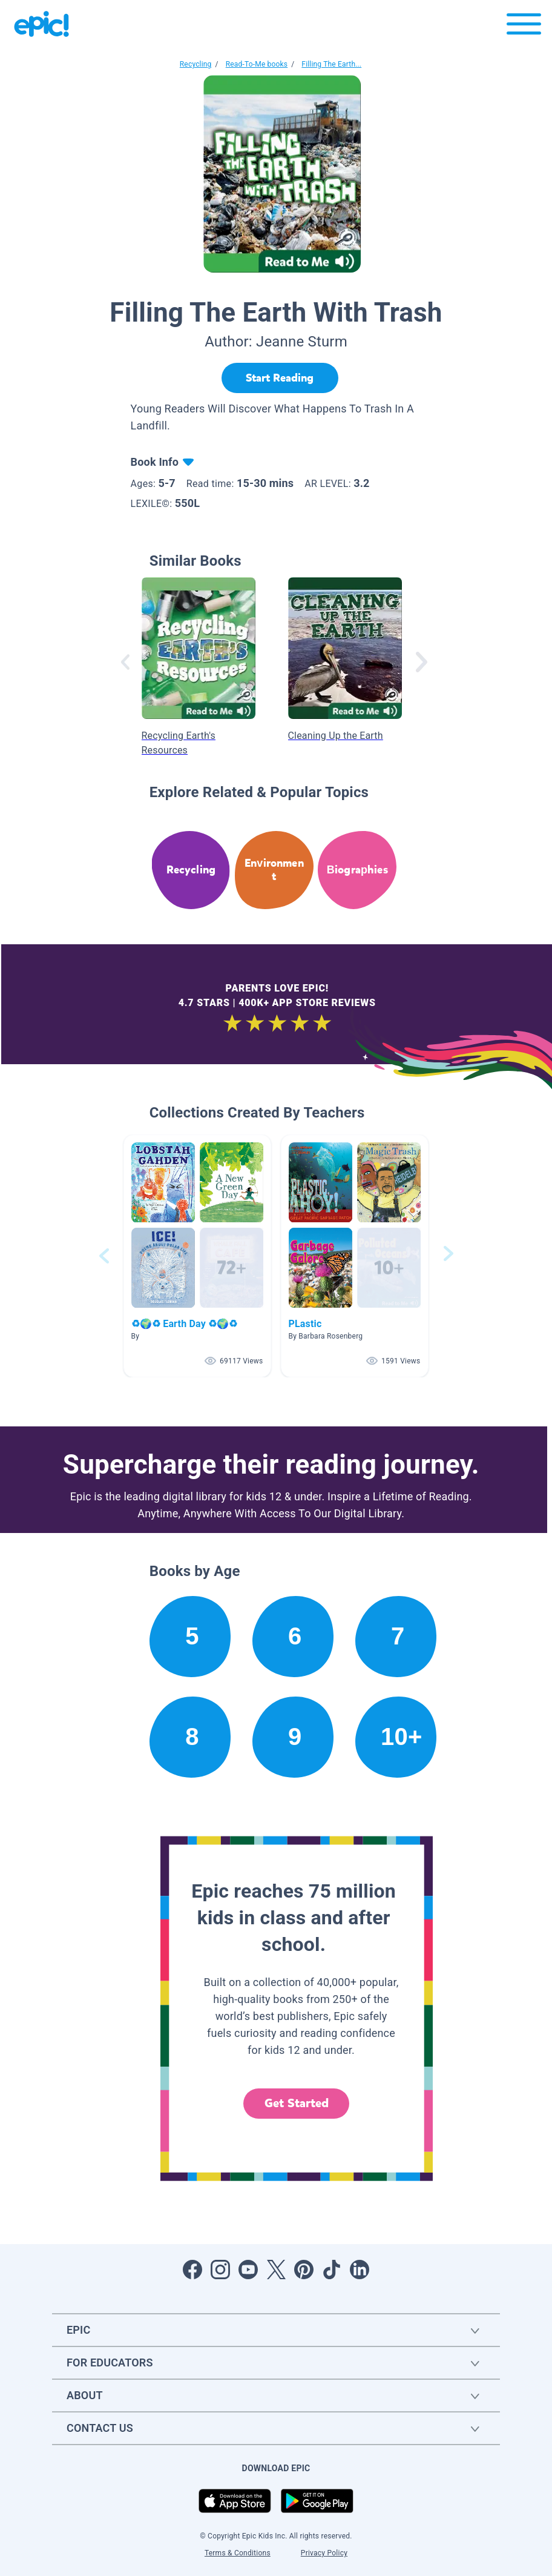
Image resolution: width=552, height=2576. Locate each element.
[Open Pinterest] (304, 2269)
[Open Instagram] (220, 2269)
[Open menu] (524, 27)
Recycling (196, 64)
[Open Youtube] (248, 2269)
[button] (197, 1255)
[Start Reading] (280, 378)
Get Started (296, 2103)
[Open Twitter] (276, 2269)
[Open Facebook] (192, 2269)
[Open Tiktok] (331, 2269)
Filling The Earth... (331, 64)
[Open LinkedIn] (359, 2269)
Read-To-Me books (257, 64)
